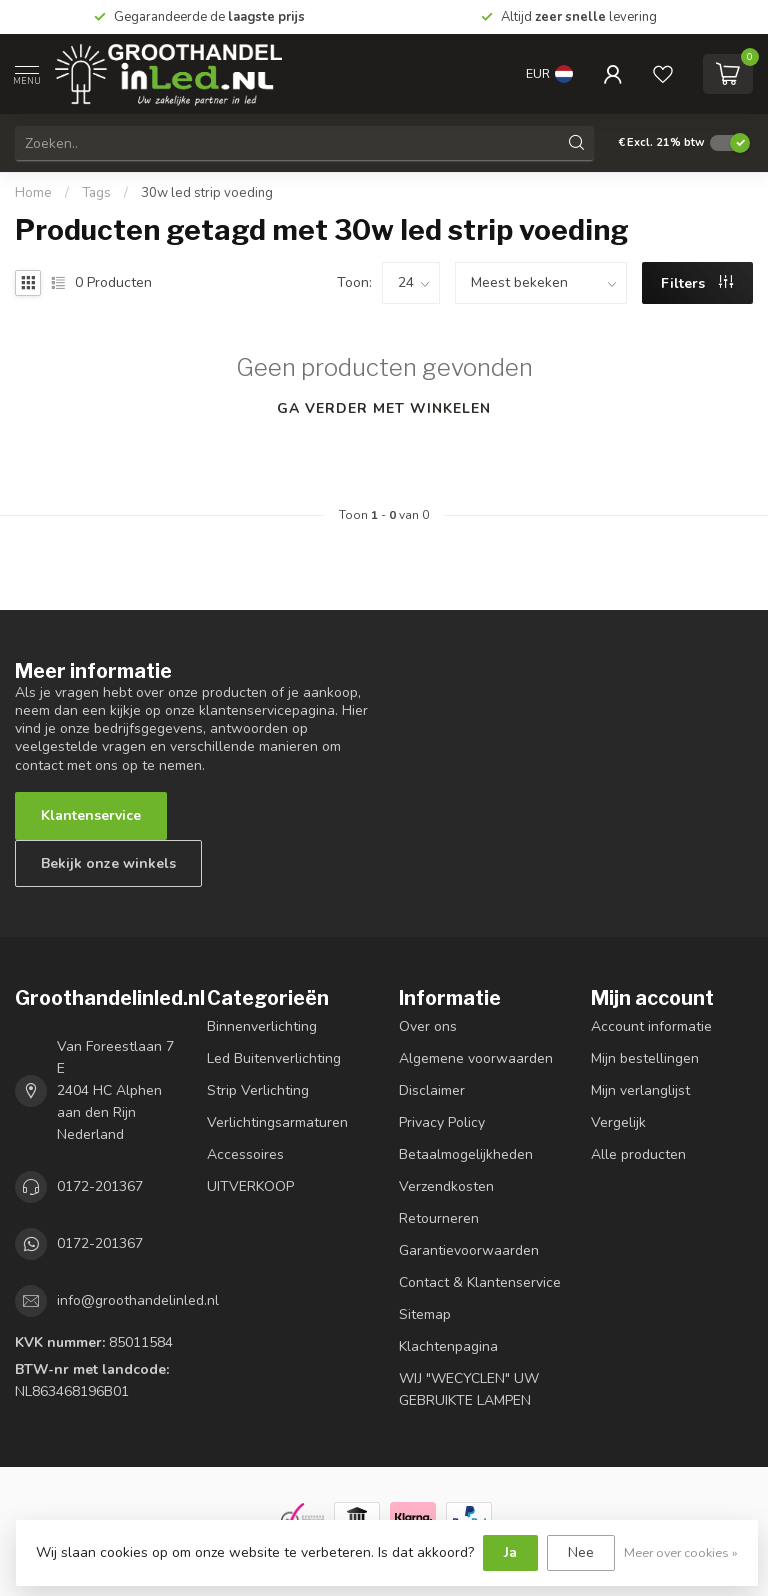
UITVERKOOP (250, 1186)
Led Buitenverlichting (274, 1058)
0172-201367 (100, 1186)
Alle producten (638, 1154)
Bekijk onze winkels (108, 863)
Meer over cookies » (681, 1552)
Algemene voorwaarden (476, 1058)
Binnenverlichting (262, 1026)
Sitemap (425, 1314)
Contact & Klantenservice (480, 1282)
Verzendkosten (446, 1186)
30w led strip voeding (207, 193)
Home (33, 193)
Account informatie (651, 1026)
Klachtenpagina (448, 1346)
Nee (581, 1552)
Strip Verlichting (258, 1090)
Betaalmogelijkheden (466, 1154)
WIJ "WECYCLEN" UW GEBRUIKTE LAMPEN (469, 1389)
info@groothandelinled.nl (138, 1300)
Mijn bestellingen (645, 1058)
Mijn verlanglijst (640, 1090)
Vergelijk (618, 1122)
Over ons (428, 1026)
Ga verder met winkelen (384, 408)
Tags (96, 193)
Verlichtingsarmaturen (277, 1122)
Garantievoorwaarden (469, 1250)
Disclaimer (432, 1090)
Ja (510, 1552)
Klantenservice (91, 815)
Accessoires (245, 1154)
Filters (697, 283)
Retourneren (439, 1218)
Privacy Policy (442, 1122)
